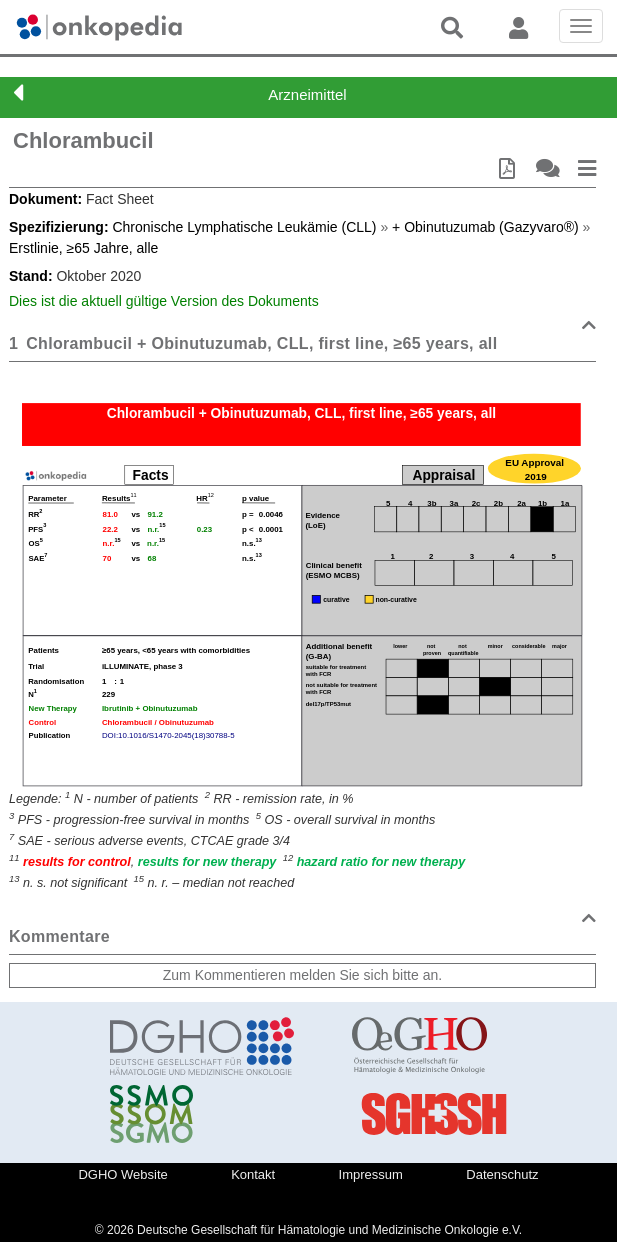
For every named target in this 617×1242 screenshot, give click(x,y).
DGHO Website (122, 1174)
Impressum (371, 1174)
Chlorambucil (83, 140)
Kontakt (253, 1174)
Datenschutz (502, 1174)
